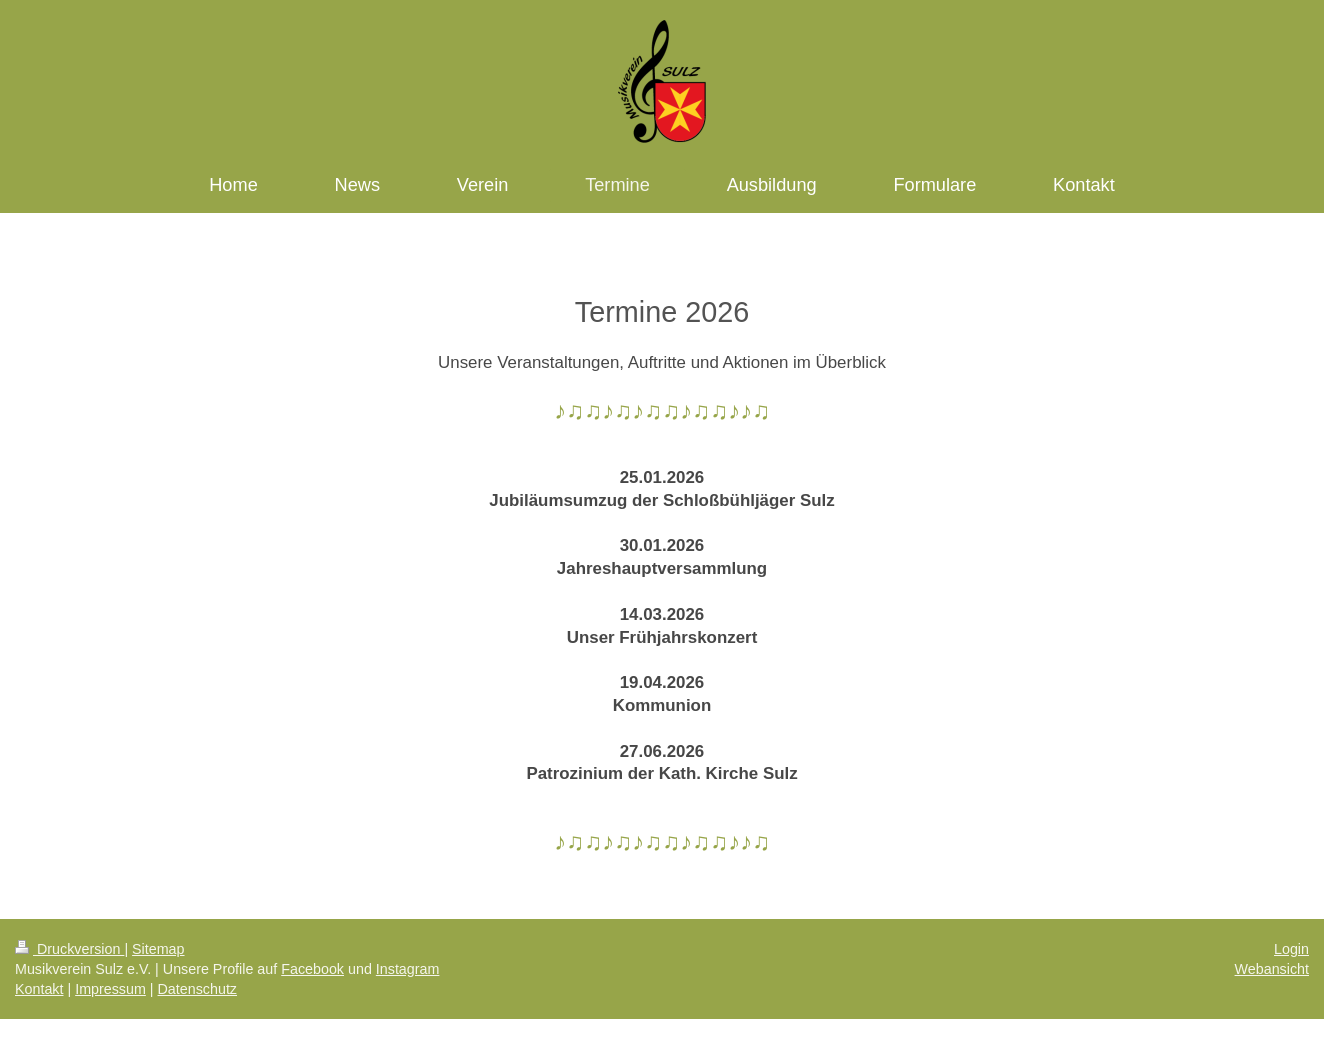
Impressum (110, 989)
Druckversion (69, 949)
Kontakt (39, 989)
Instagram (408, 969)
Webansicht (1272, 969)
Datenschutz (197, 989)
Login (1291, 949)
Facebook (312, 969)
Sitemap (158, 949)
